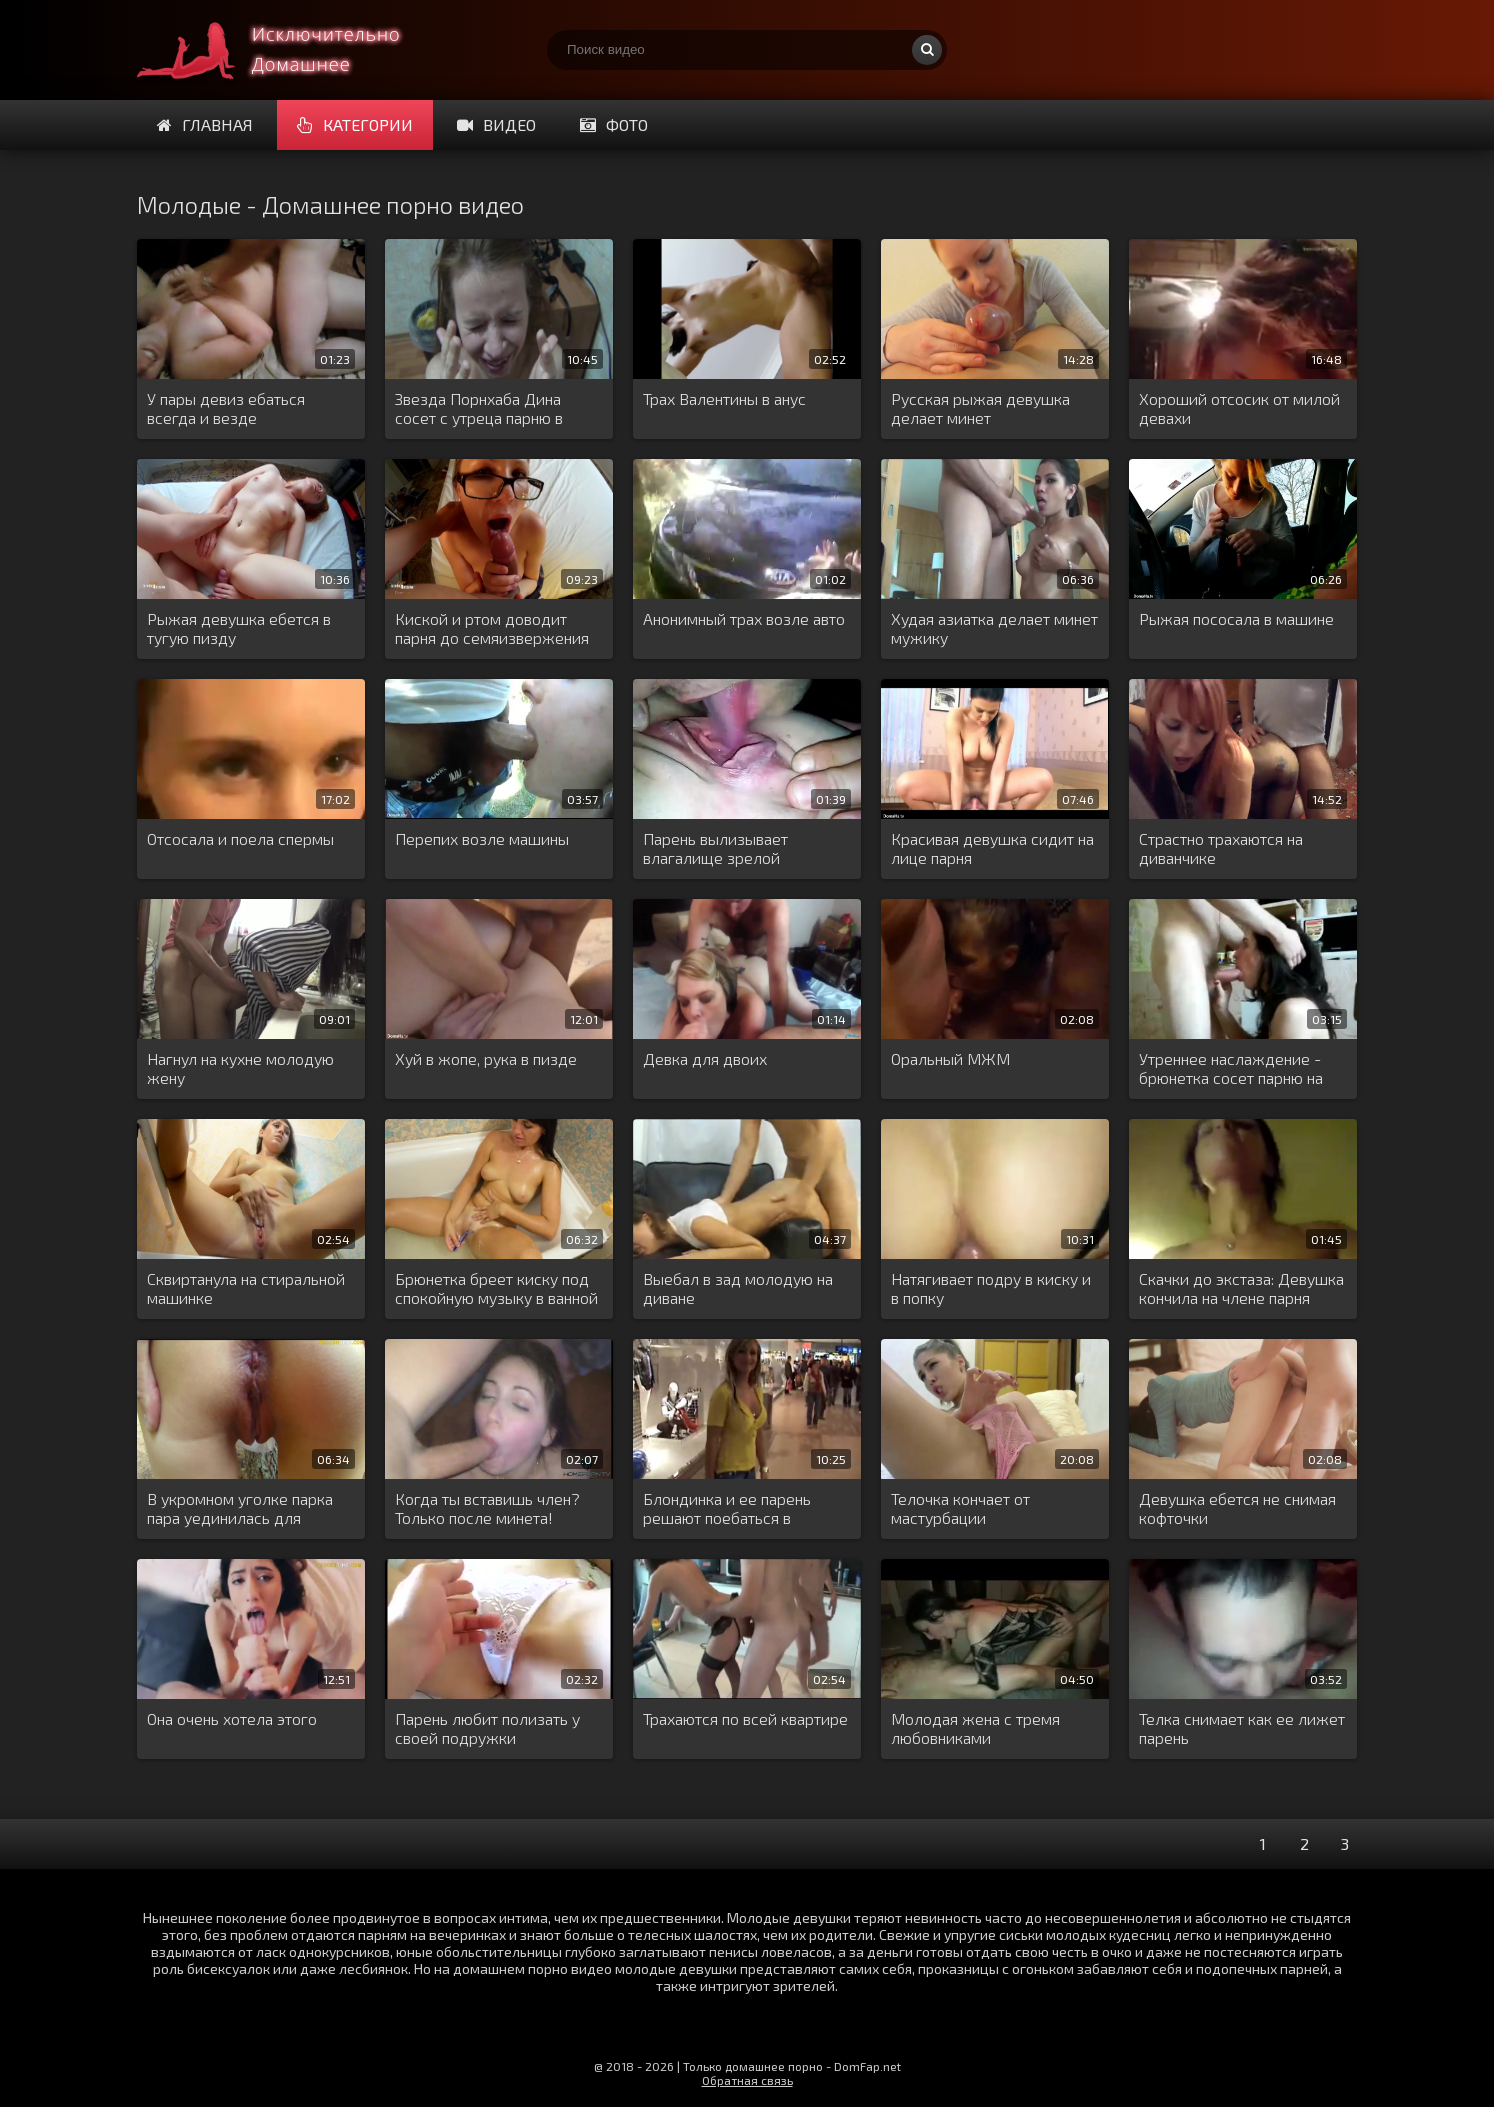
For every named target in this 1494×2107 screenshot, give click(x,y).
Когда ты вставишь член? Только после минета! (487, 1508)
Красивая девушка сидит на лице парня (992, 848)
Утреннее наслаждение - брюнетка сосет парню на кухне (1231, 1069)
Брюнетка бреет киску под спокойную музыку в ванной (496, 1288)
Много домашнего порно (287, 50)
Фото (614, 124)
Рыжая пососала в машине (1236, 618)
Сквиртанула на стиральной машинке (246, 1288)
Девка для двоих (705, 1058)
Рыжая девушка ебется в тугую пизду (239, 628)
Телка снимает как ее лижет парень (1242, 1728)
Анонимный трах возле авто (744, 618)
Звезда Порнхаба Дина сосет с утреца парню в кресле (479, 409)
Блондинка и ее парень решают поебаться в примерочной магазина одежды (727, 1509)
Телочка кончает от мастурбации (960, 1508)
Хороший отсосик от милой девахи (1239, 408)
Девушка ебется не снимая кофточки (1237, 1508)
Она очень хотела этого (232, 1718)
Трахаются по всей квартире (745, 1718)
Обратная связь (747, 2080)
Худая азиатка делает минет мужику (994, 628)
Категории (355, 124)
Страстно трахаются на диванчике (1221, 848)
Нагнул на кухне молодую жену (240, 1068)
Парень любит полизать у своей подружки (487, 1728)
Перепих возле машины (482, 838)
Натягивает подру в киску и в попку (991, 1288)
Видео (496, 124)
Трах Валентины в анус (724, 398)
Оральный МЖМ (950, 1058)
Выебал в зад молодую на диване (738, 1288)
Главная (205, 124)
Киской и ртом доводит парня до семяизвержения (492, 628)
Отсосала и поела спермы (240, 838)
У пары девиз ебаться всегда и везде (226, 408)
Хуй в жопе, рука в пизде (486, 1058)
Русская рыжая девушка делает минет (980, 408)
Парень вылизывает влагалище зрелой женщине (715, 849)
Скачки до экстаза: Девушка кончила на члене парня (1241, 1288)
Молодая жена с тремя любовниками (975, 1728)
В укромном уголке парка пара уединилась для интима (240, 1509)
